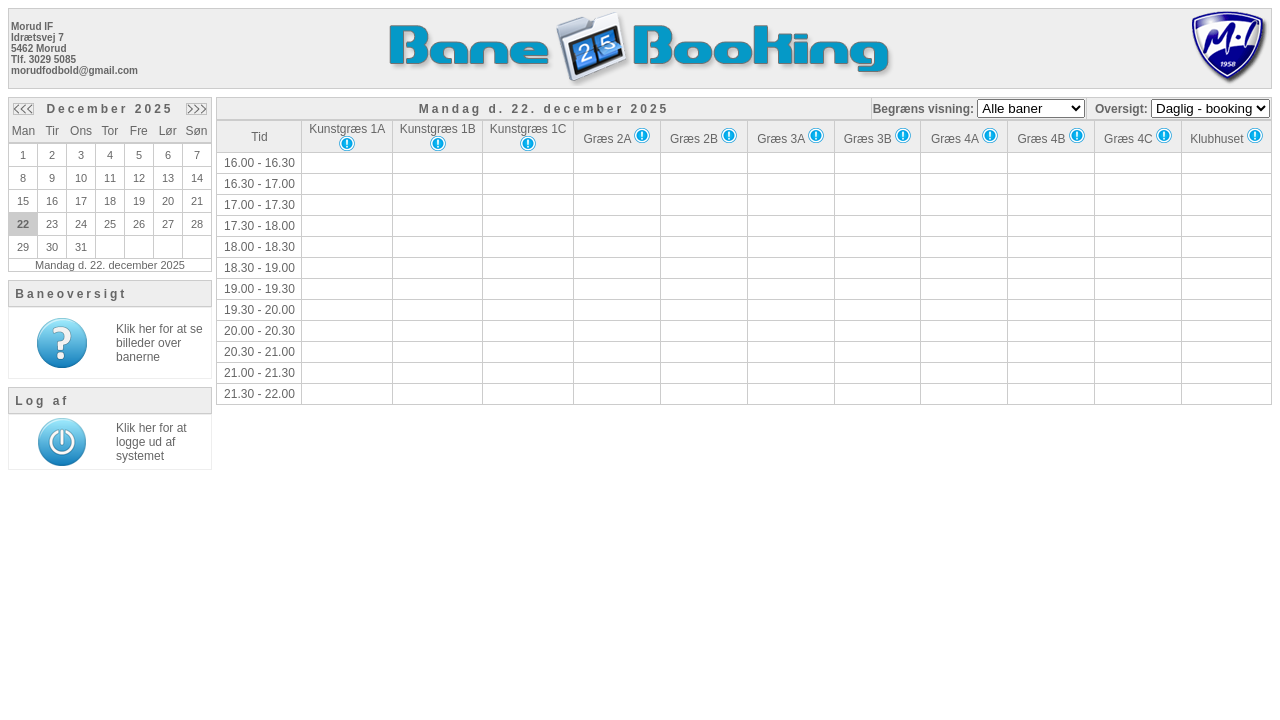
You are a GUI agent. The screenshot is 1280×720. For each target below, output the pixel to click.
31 (81, 247)
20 (168, 201)
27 (168, 224)
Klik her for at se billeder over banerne (159, 343)
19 (139, 201)
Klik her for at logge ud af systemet (151, 442)
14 (197, 178)
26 (139, 224)
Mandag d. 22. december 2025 (110, 265)
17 (81, 201)
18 (110, 201)
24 (81, 224)
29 (23, 247)
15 (23, 201)
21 (197, 201)
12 (139, 178)
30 (52, 247)
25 (110, 224)
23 (52, 224)
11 (110, 178)
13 (168, 178)
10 (81, 178)
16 (52, 201)
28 (197, 224)
